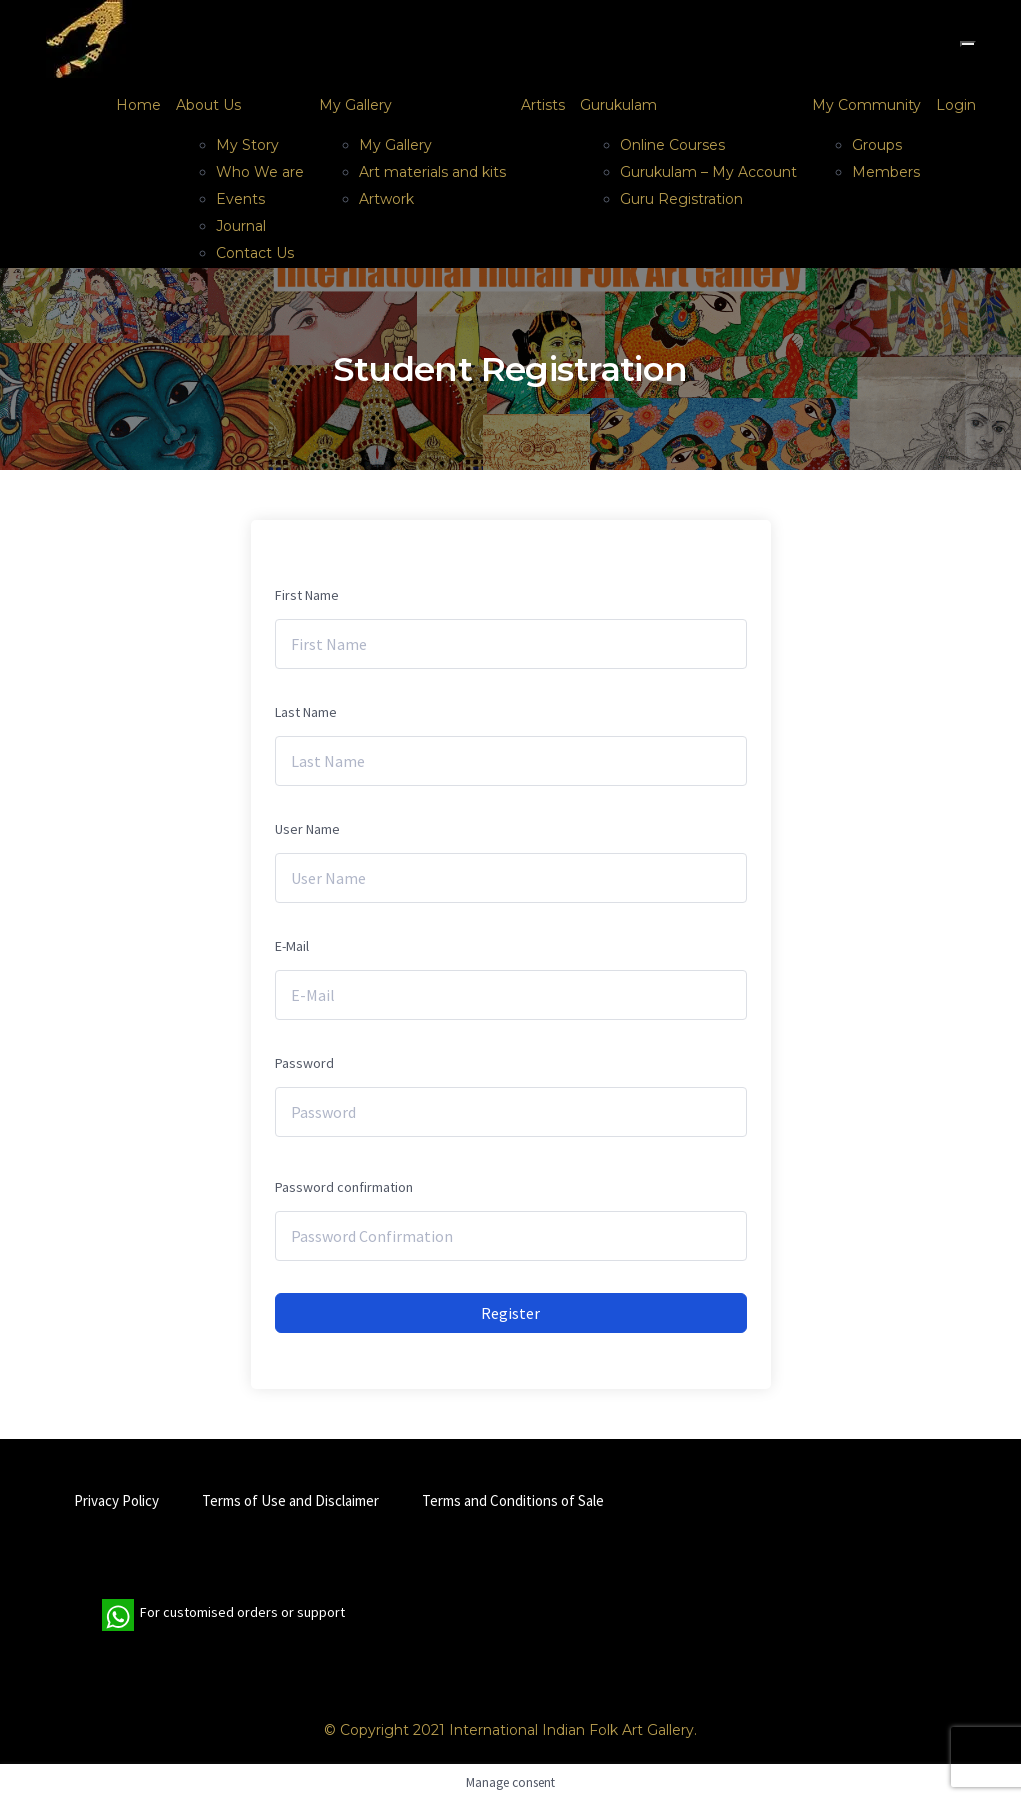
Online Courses (672, 145)
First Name (307, 595)
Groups (877, 145)
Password (304, 1063)
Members (886, 172)
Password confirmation (344, 1187)
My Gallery (355, 105)
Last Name (306, 712)
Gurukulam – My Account (708, 172)
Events (240, 199)
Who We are (260, 172)
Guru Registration (681, 199)
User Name (307, 829)
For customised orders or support (223, 1615)
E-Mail (292, 946)
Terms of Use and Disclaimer (290, 1500)
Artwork (386, 199)
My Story (247, 145)
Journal (241, 226)
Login (956, 105)
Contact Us (255, 253)
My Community (866, 105)
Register (510, 1313)
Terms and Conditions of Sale (513, 1500)
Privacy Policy (116, 1500)
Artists (543, 105)
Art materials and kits (432, 172)
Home (138, 105)
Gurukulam (618, 105)
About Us (208, 105)
